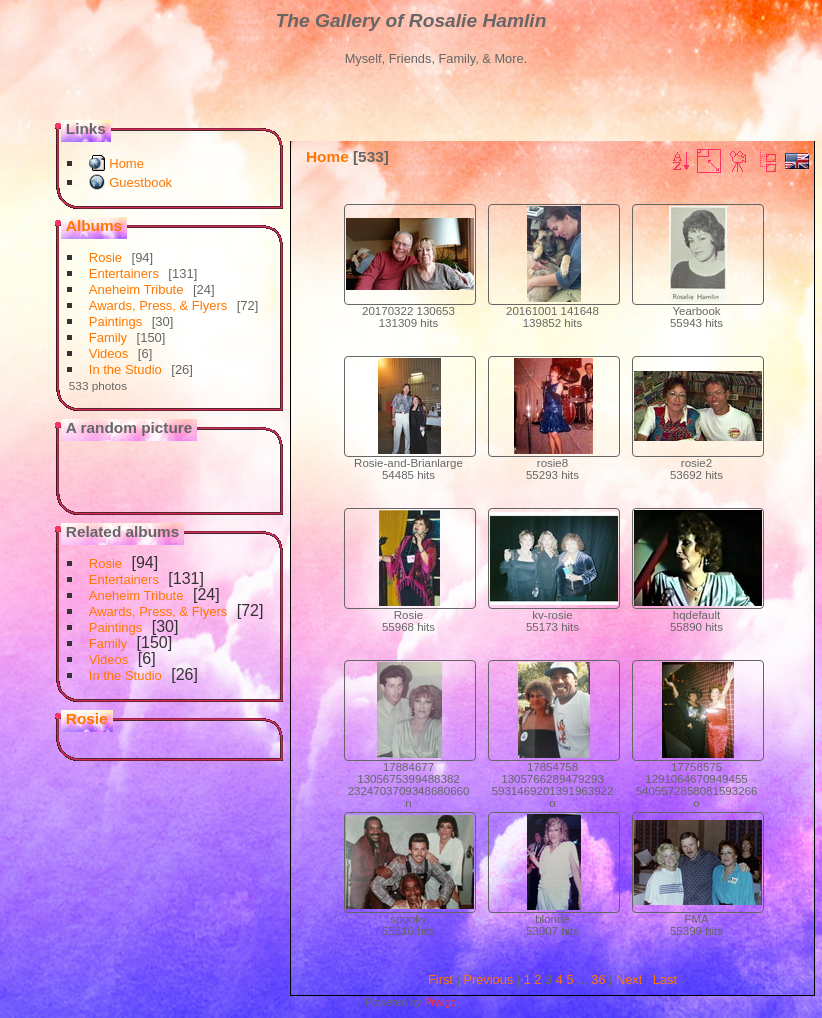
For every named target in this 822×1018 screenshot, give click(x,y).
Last (665, 979)
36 (598, 979)
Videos (109, 353)
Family (108, 337)
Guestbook (140, 182)
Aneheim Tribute (136, 289)
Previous (488, 979)
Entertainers (124, 273)
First (440, 979)
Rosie (105, 257)
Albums (94, 225)
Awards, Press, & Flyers (158, 305)
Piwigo (440, 1002)
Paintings (115, 321)
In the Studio (125, 369)
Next (629, 979)
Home (126, 163)
